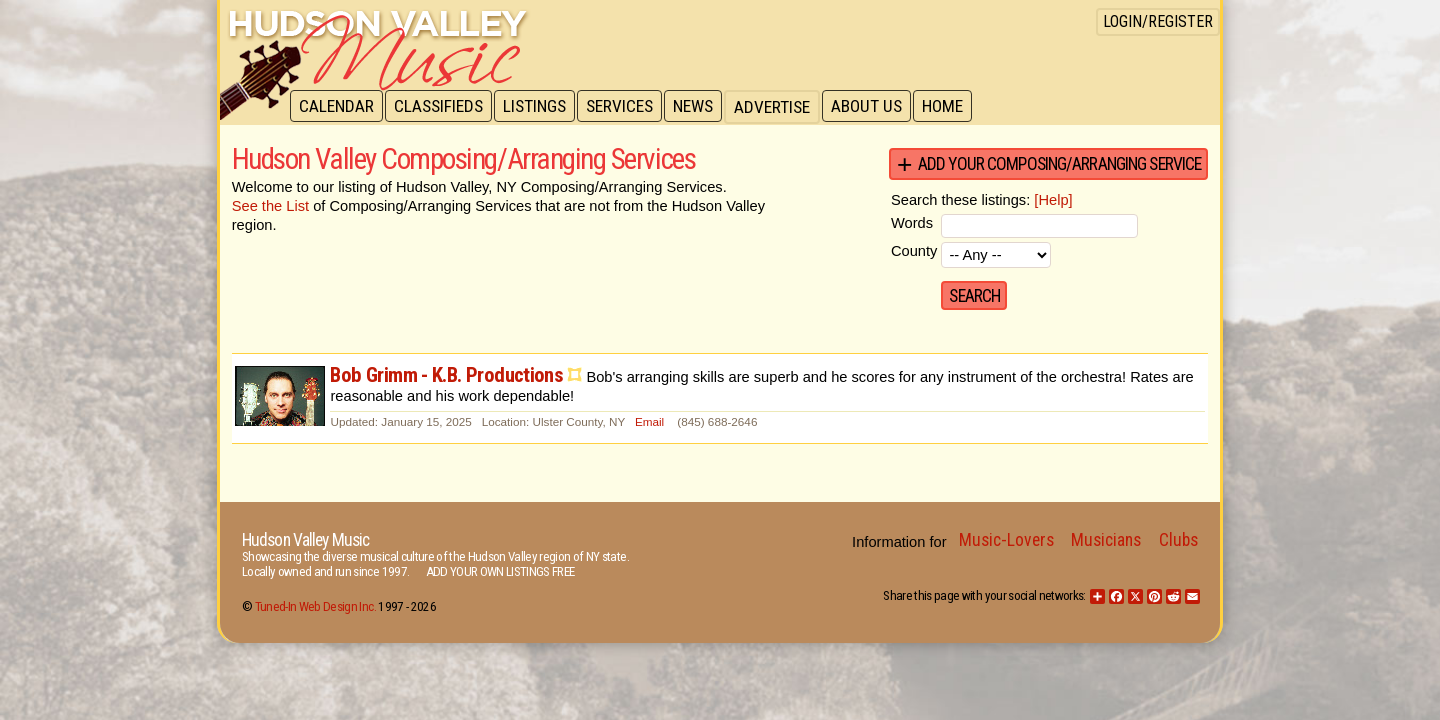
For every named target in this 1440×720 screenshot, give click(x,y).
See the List (270, 206)
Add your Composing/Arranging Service (1059, 164)
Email (649, 421)
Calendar (337, 107)
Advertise (782, 107)
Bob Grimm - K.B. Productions (446, 375)
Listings (539, 107)
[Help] (1053, 200)
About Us (877, 107)
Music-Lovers (1006, 540)
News (702, 107)
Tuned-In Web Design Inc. (315, 606)
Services (626, 107)
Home (955, 107)
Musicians (1106, 540)
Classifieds (441, 107)
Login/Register (1158, 21)
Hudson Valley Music (305, 540)
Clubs (1178, 540)
